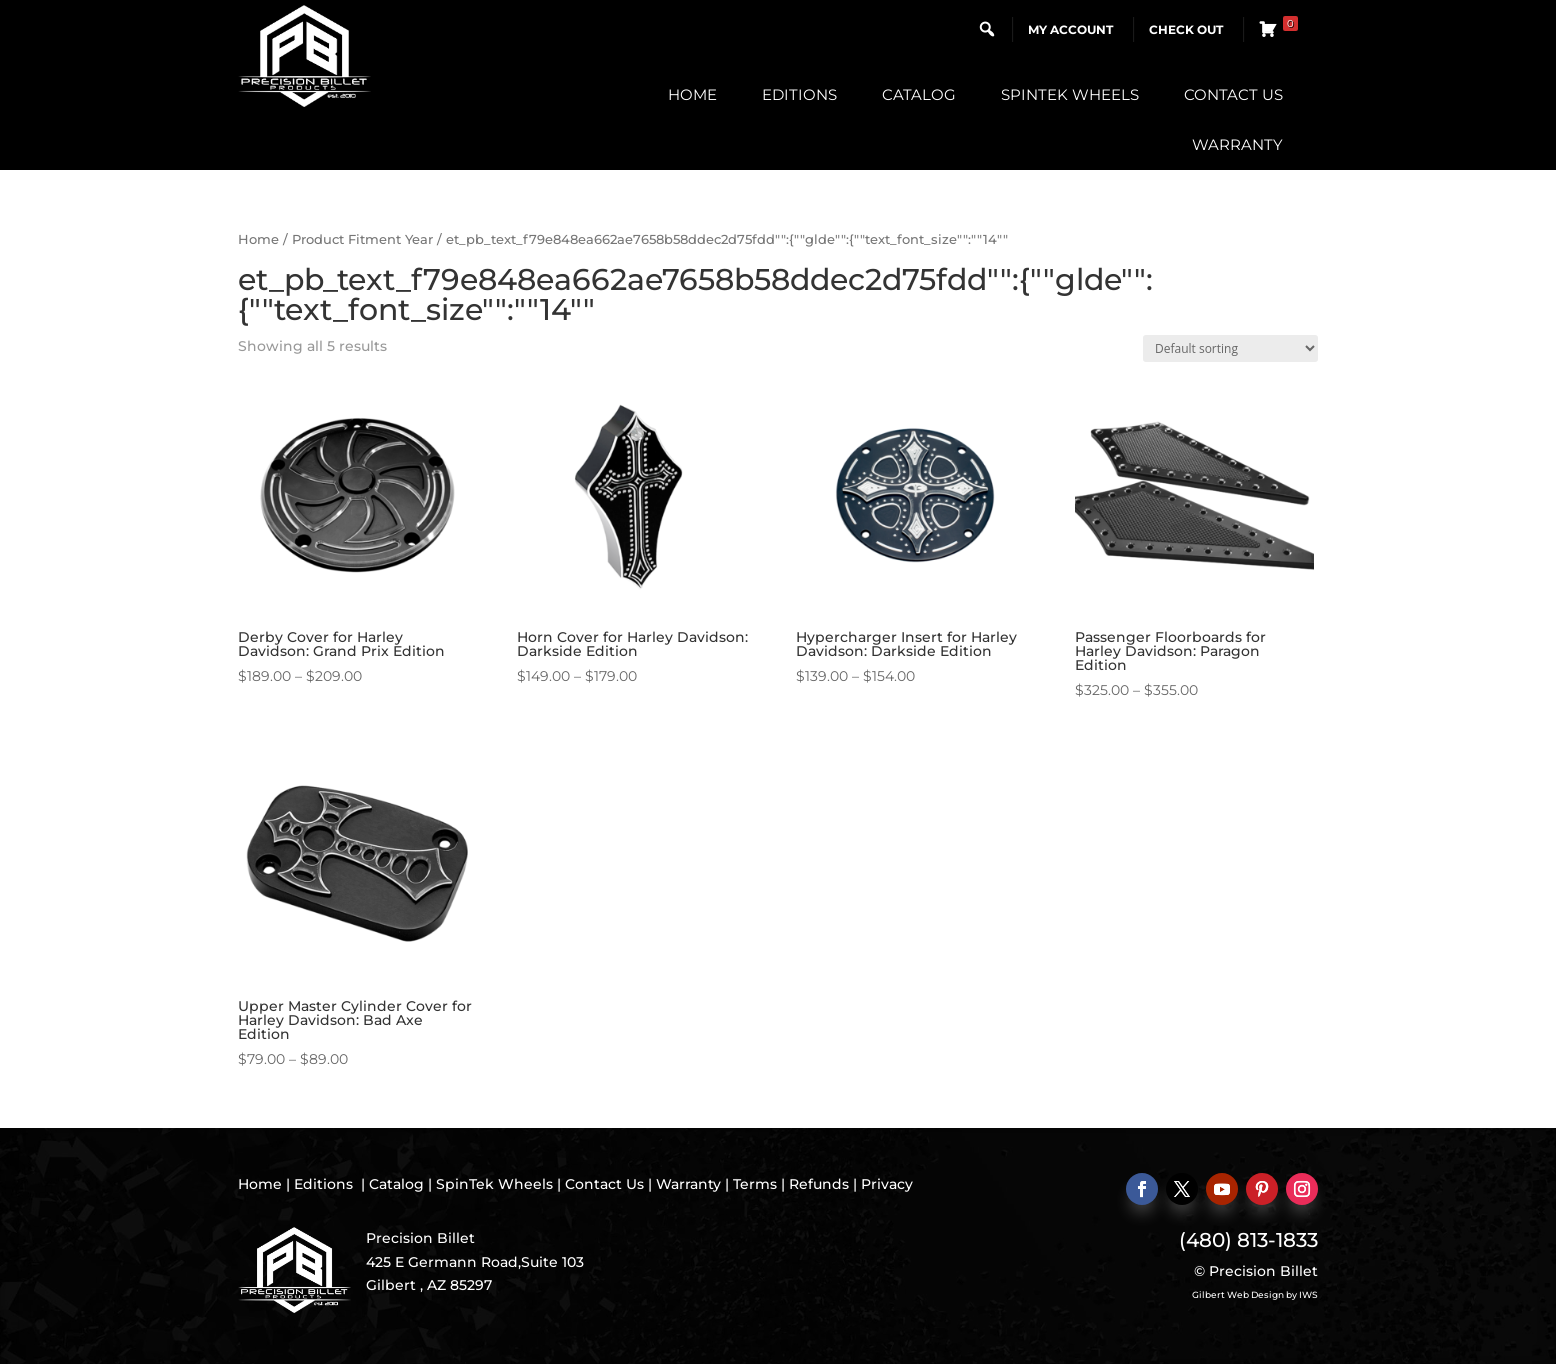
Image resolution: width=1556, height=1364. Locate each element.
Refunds (819, 1184)
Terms (755, 1184)
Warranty (1237, 144)
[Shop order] (1230, 348)
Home (692, 94)
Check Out (1186, 29)
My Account (1070, 29)
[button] (987, 29)
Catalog (919, 94)
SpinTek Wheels (1070, 94)
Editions (799, 94)
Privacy (887, 1184)
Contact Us (1233, 94)
